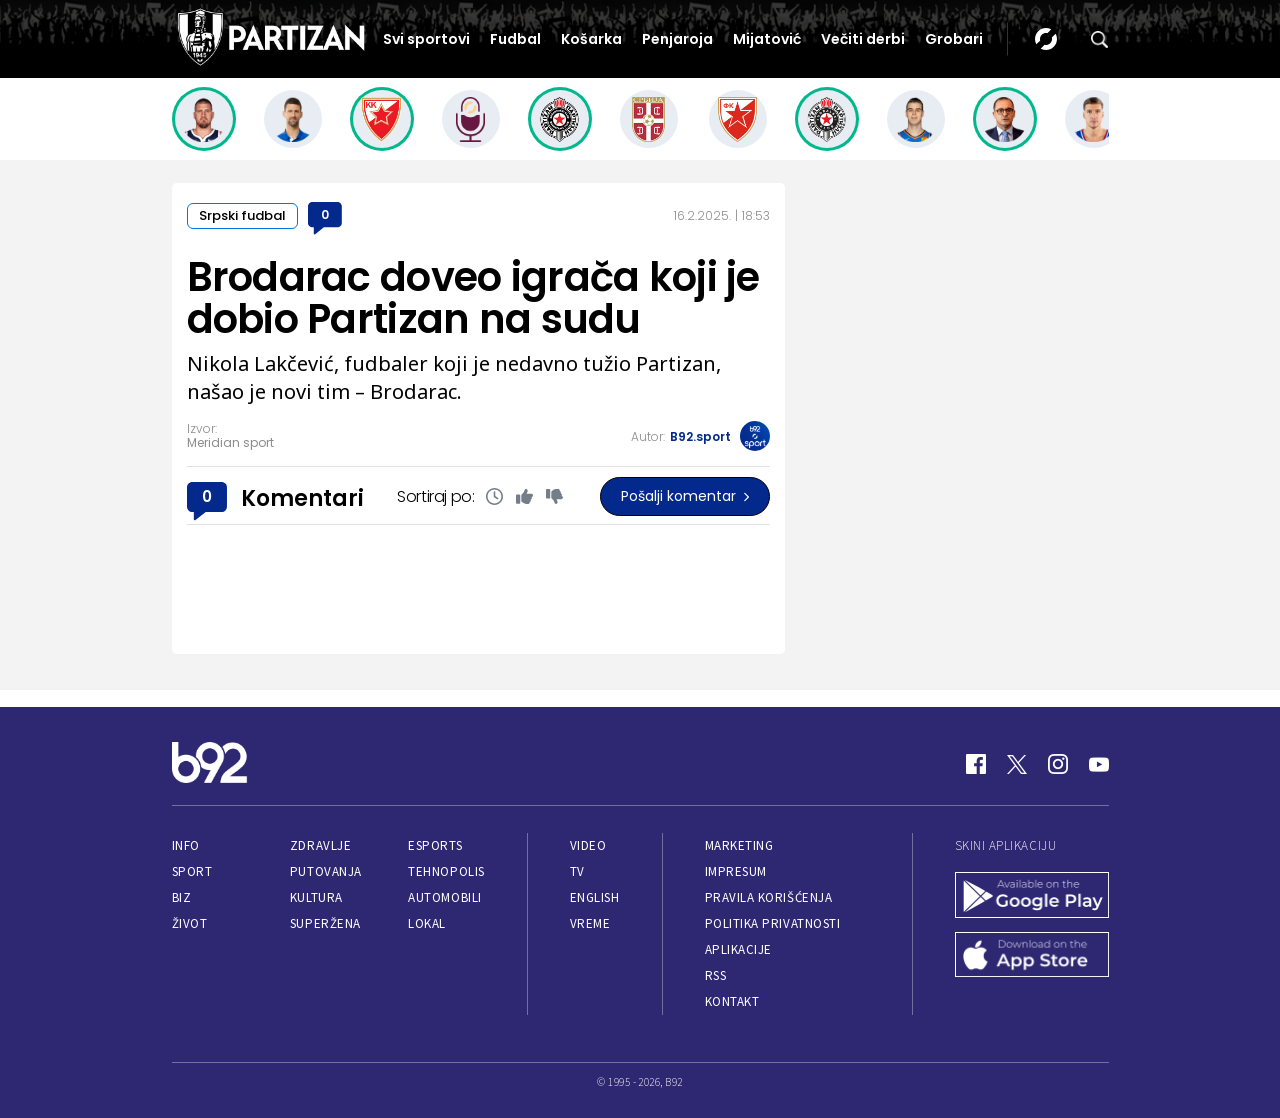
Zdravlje (320, 845)
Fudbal (515, 39)
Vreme (590, 923)
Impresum (736, 871)
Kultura (316, 897)
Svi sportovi (426, 39)
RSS (716, 975)
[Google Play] (1032, 897)
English (595, 897)
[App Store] (1032, 957)
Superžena (325, 923)
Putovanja (326, 871)
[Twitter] (1017, 764)
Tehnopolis (446, 871)
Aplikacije (738, 949)
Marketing (739, 845)
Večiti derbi (863, 39)
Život (190, 923)
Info (186, 845)
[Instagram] (1058, 764)
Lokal (427, 923)
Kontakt (732, 1001)
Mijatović (767, 39)
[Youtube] (1099, 764)
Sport (192, 871)
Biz (182, 897)
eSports (435, 845)
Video (588, 845)
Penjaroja (677, 39)
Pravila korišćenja (769, 897)
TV (577, 871)
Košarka (591, 39)
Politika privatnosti (773, 923)
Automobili (444, 897)
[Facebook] (976, 764)
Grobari (954, 39)
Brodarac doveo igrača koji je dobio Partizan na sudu (473, 298)
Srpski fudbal (242, 215)
